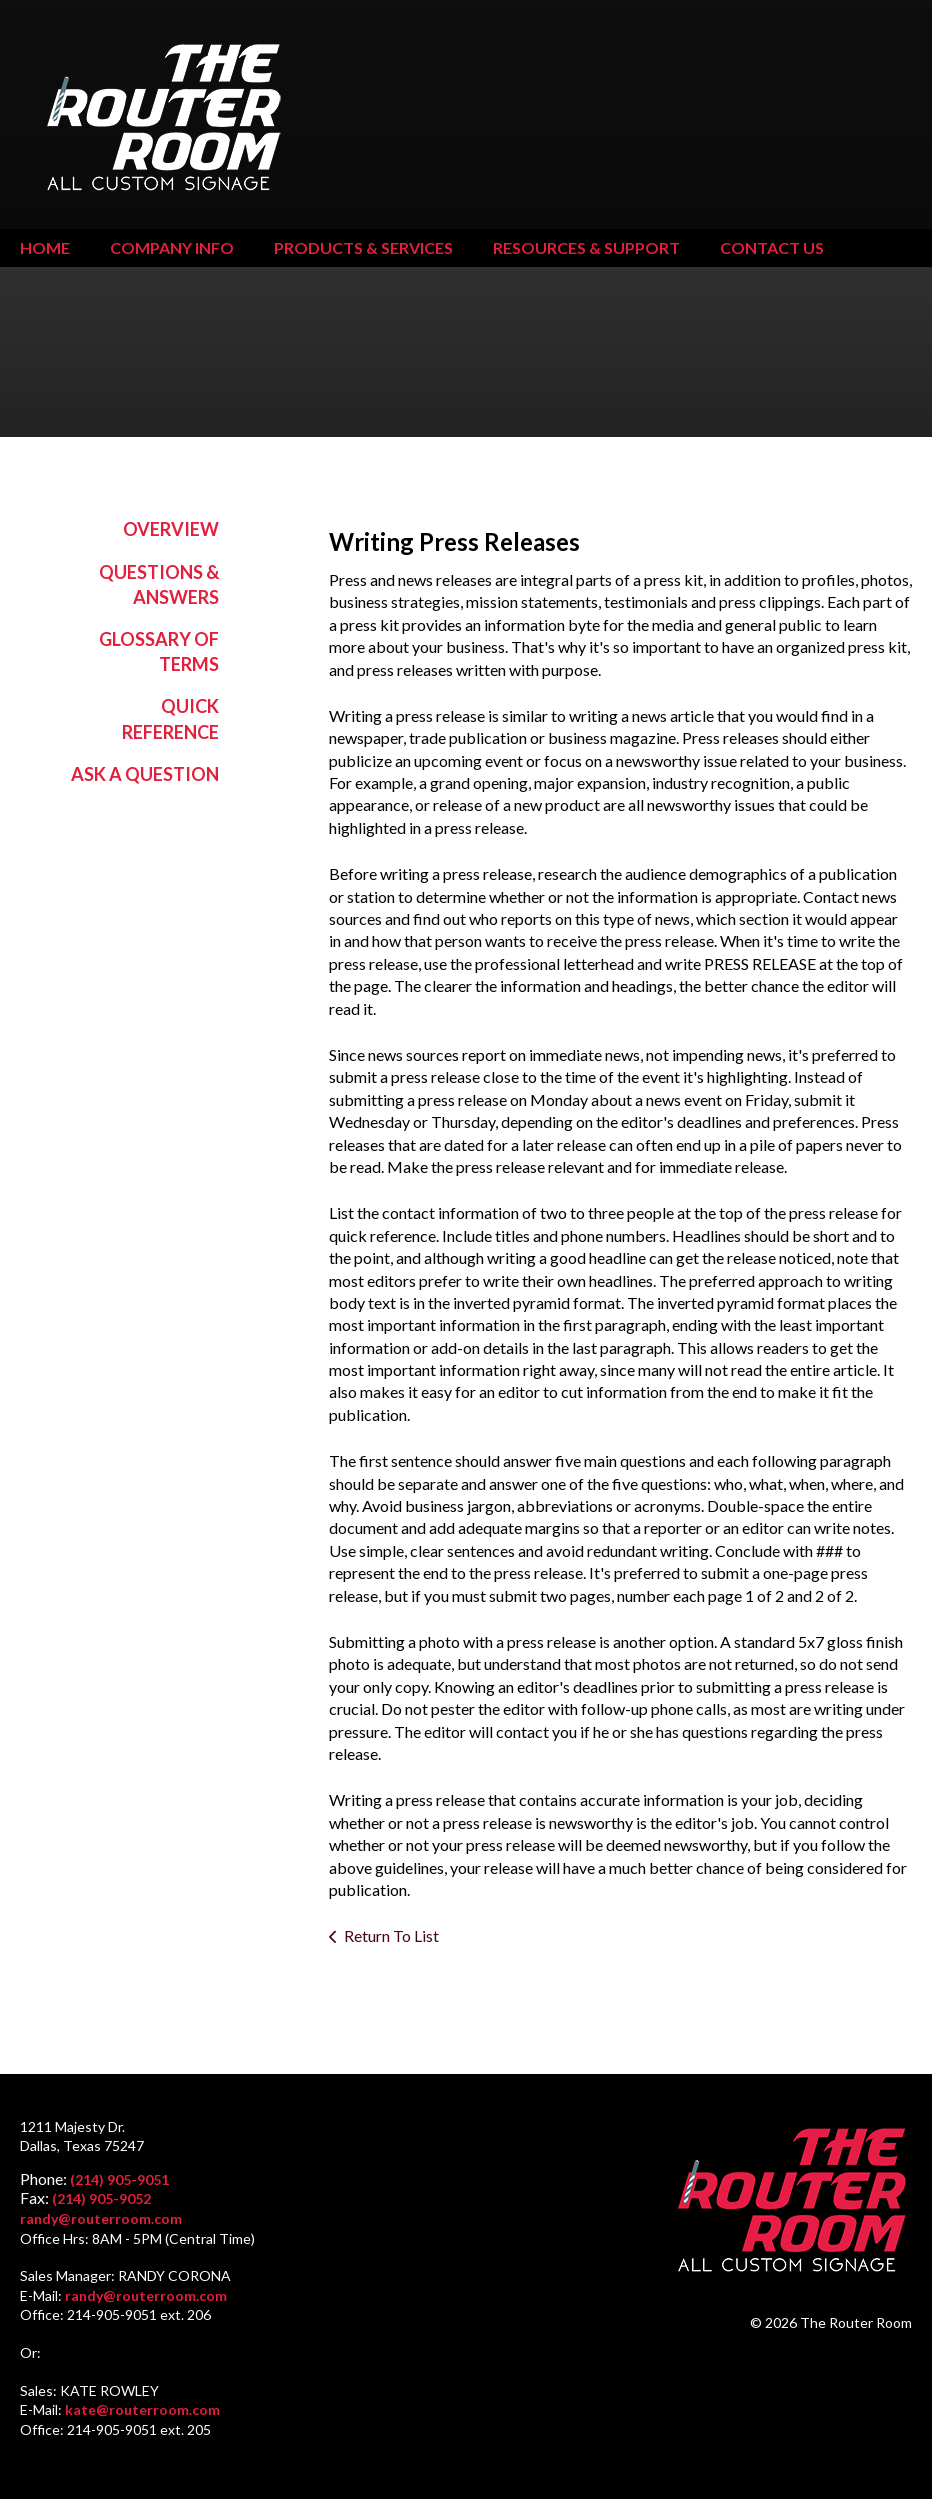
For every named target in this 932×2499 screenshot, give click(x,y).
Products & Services (363, 247)
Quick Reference (170, 718)
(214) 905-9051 (119, 2179)
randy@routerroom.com (101, 2218)
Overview (171, 529)
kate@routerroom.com (142, 2409)
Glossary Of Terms (159, 651)
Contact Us (772, 247)
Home (45, 247)
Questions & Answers (159, 584)
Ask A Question (145, 774)
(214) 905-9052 (101, 2198)
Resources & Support (586, 247)
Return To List (391, 1935)
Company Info (172, 247)
